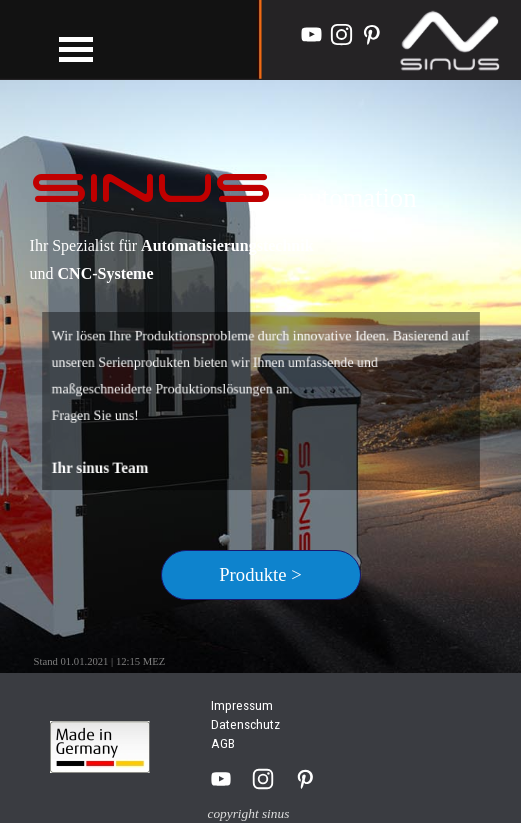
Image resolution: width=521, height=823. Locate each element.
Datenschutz (245, 724)
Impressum (242, 705)
